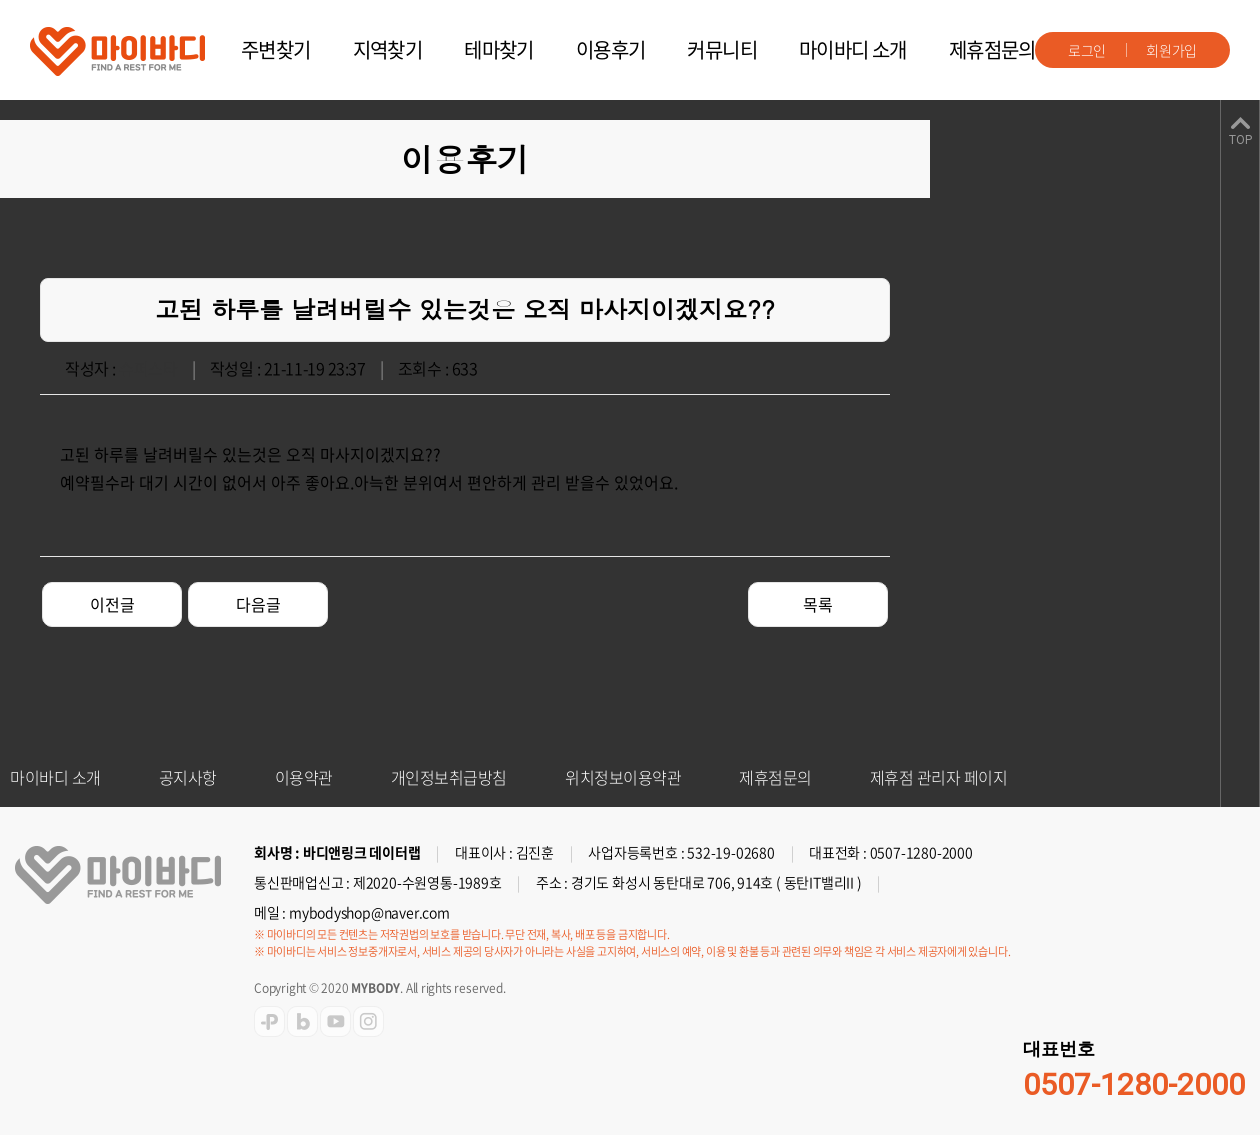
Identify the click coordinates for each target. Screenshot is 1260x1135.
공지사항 (188, 777)
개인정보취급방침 (449, 777)
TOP (1240, 140)
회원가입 (1171, 50)
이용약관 (304, 777)
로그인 (1087, 50)
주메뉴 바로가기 (0, 0)
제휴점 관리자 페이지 (939, 777)
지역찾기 (388, 49)
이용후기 (611, 49)
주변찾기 (276, 49)
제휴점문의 (992, 49)
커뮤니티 (722, 49)
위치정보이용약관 (623, 777)
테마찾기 (499, 49)
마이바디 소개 (853, 49)
